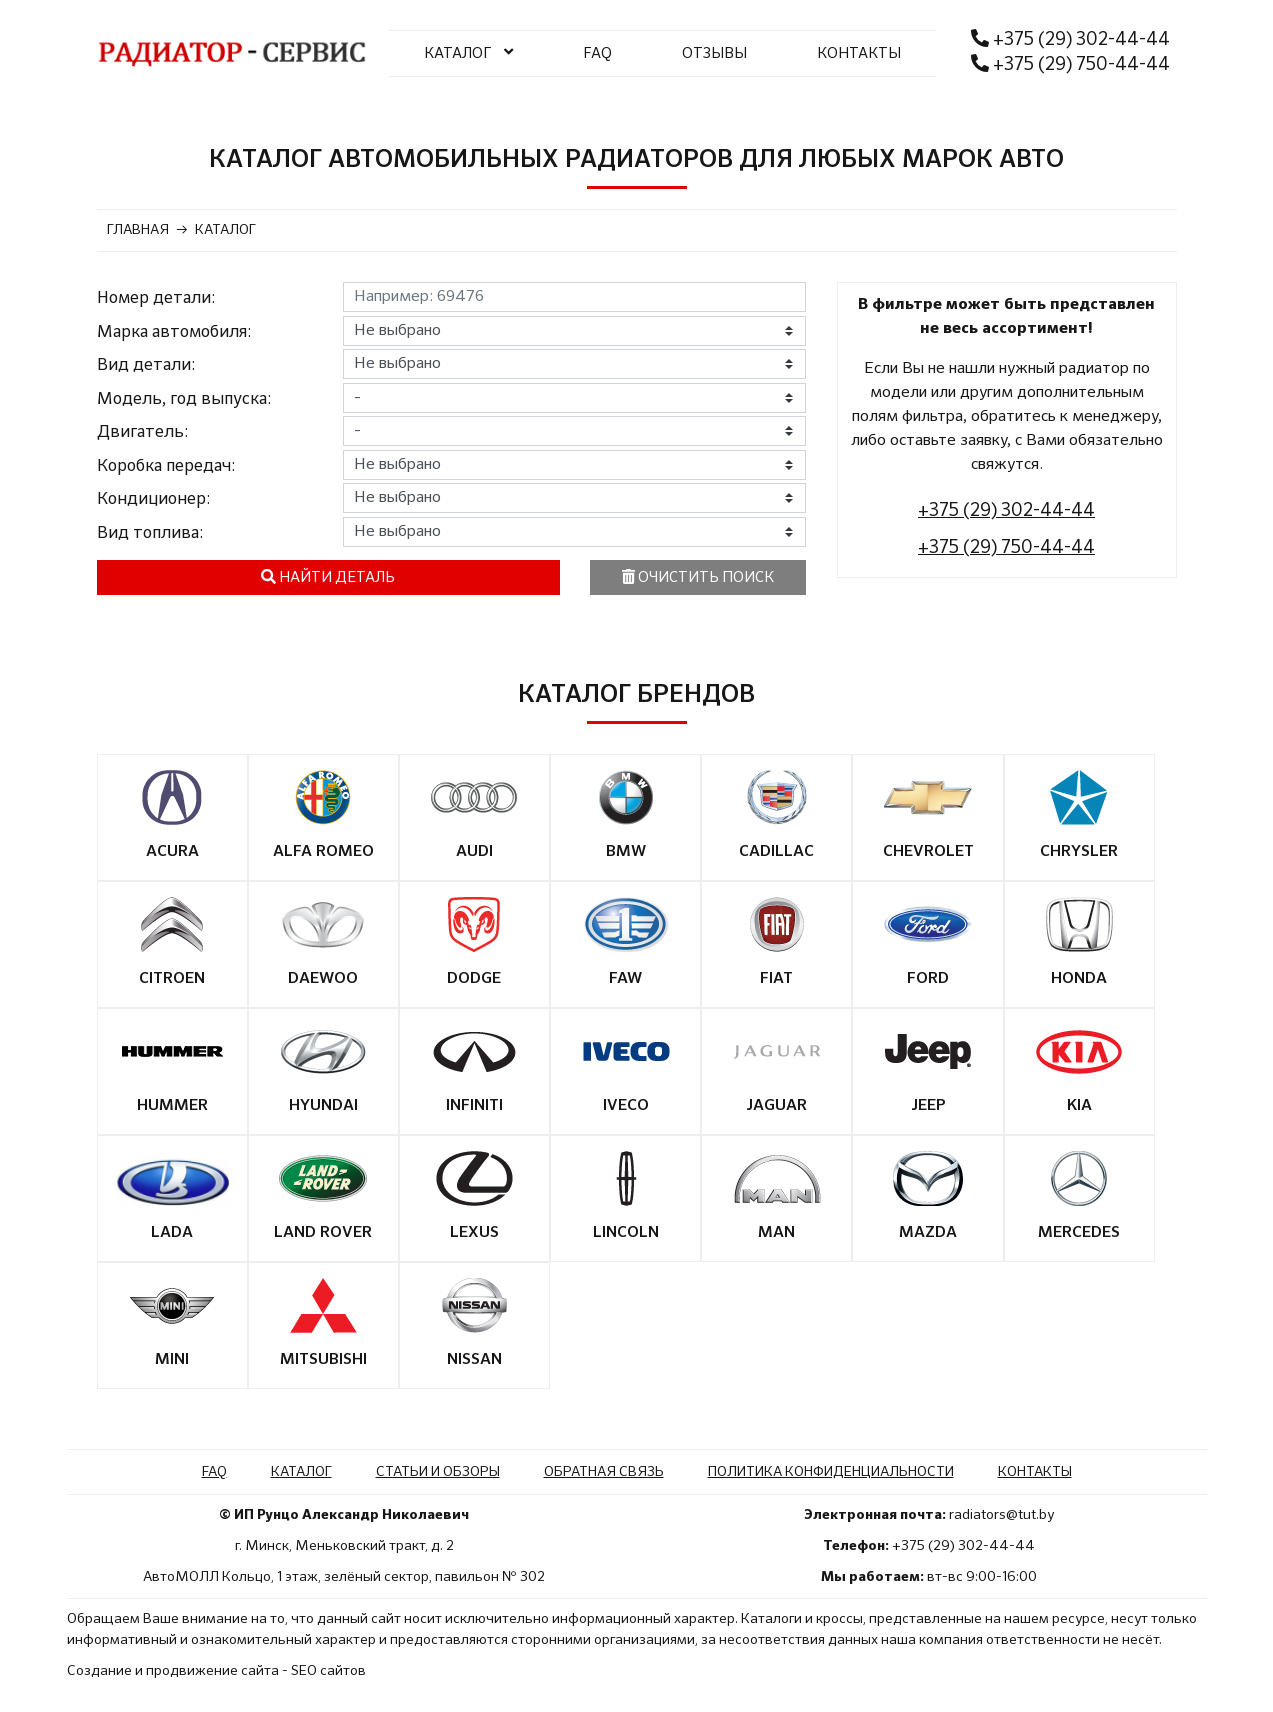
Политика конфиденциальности (831, 1472)
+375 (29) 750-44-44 (1070, 64)
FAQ (597, 53)
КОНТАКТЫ (859, 53)
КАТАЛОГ (468, 52)
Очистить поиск (698, 577)
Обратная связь (604, 1472)
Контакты (1035, 1472)
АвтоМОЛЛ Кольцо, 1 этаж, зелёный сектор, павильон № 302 (344, 1577)
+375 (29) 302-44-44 (1070, 39)
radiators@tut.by (1001, 1515)
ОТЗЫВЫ (714, 53)
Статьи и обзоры (438, 1472)
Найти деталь (328, 577)
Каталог (301, 1472)
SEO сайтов (328, 1671)
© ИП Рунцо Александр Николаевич (344, 1515)
